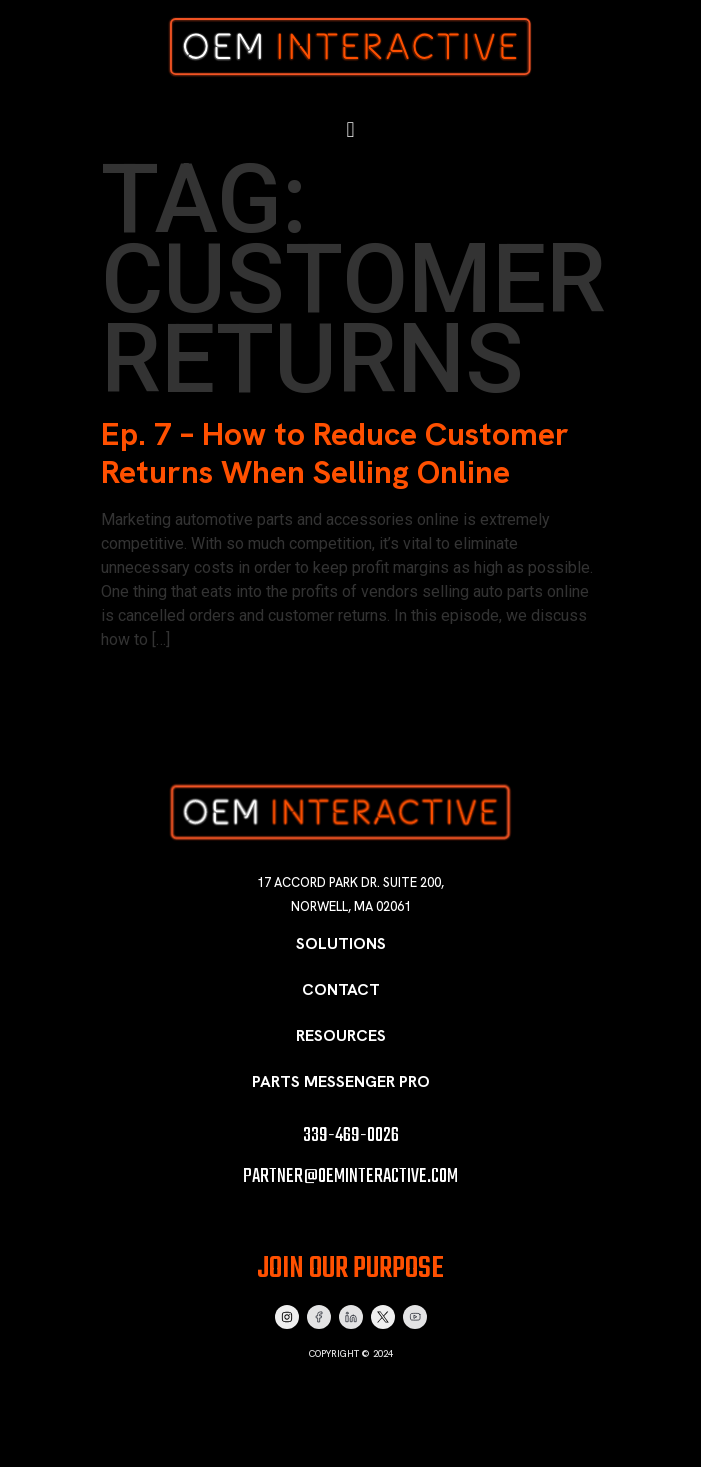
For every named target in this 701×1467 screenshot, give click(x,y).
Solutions (341, 943)
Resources (341, 1035)
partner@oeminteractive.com (350, 1176)
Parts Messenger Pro (341, 1081)
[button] (350, 129)
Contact (341, 989)
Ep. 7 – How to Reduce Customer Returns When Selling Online (335, 453)
